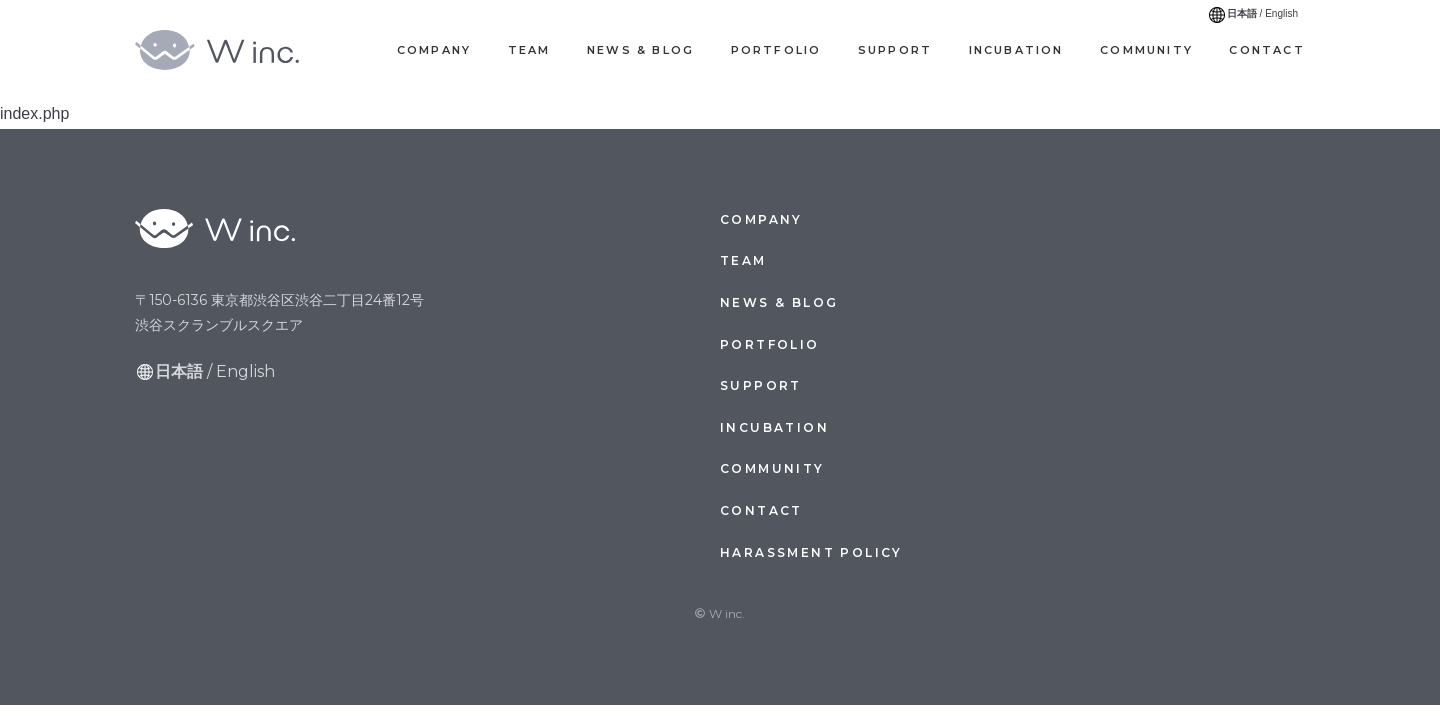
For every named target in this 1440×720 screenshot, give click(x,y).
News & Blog (640, 50)
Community (1146, 50)
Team (529, 50)
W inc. (235, 50)
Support (895, 50)
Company (434, 50)
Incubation (1016, 50)
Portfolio (776, 50)
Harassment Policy (811, 552)
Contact (1266, 50)
